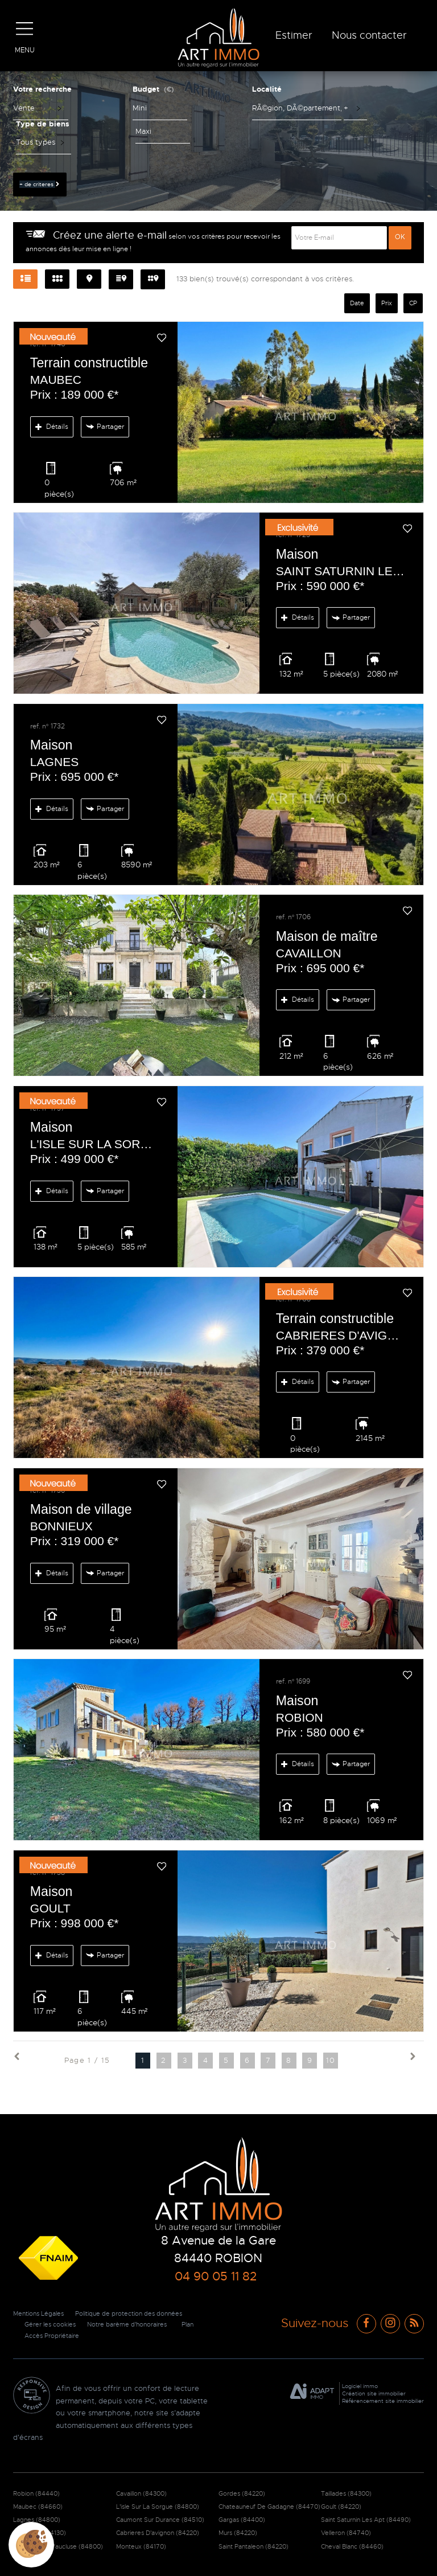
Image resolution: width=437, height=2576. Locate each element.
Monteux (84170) (141, 2546)
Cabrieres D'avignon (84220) (157, 2533)
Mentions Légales (41, 2313)
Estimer (293, 35)
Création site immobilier (374, 2393)
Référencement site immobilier (383, 2401)
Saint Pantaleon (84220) (253, 2546)
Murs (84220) (237, 2533)
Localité (267, 89)
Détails (51, 427)
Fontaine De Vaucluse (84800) (58, 2546)
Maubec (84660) (38, 2507)
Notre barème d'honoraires (135, 2324)
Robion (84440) (36, 2493)
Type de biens (42, 124)
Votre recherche (42, 89)
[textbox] (297, 108)
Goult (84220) (341, 2507)
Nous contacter (369, 35)
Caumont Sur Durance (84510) (160, 2520)
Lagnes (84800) (36, 2520)
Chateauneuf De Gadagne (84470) (269, 2507)
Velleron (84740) (346, 2533)
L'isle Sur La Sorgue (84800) (157, 2507)
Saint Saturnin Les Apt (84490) (366, 2520)
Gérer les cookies (52, 2324)
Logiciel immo (360, 2386)
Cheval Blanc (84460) (352, 2546)
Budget (146, 89)
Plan (200, 2324)
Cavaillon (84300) (141, 2493)
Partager (104, 427)
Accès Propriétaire (54, 2336)
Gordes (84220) (241, 2493)
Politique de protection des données (140, 2313)
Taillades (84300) (346, 2493)
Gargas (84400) (241, 2520)
